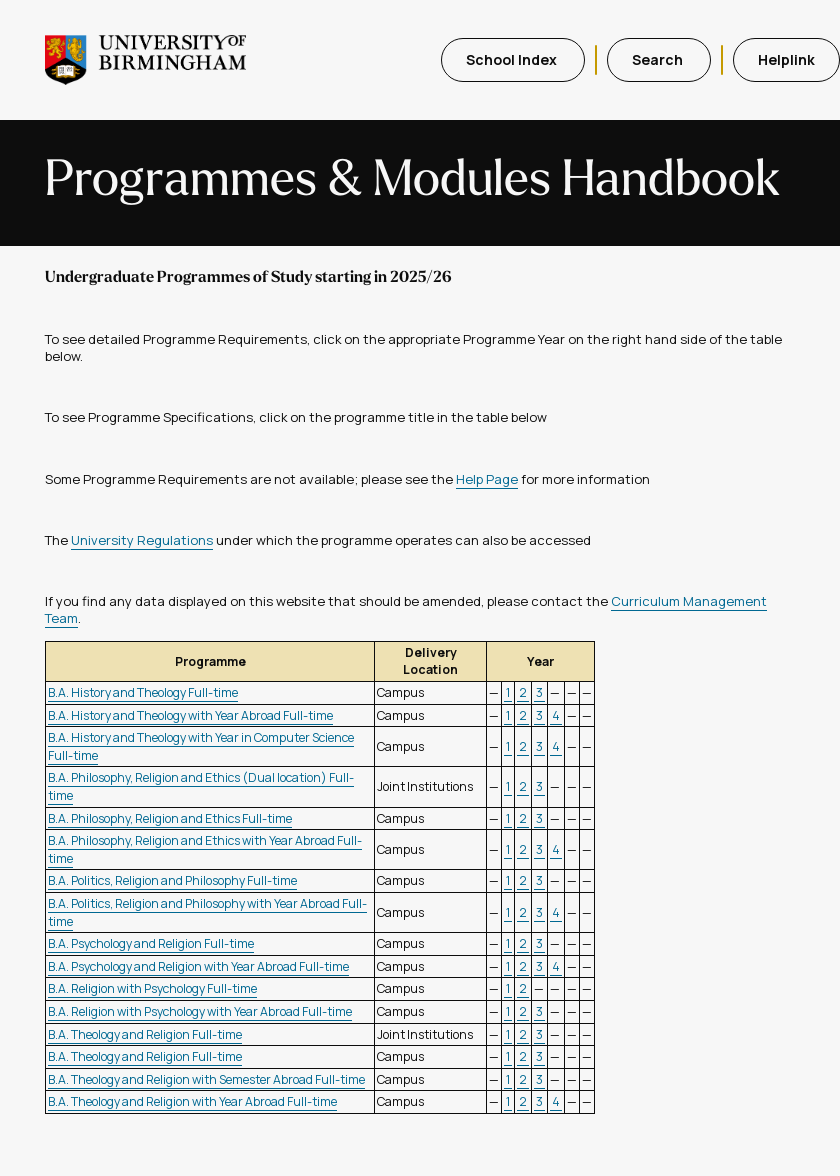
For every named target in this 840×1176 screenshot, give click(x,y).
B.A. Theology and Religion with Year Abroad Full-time (192, 1101)
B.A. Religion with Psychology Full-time (152, 988)
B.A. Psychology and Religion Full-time (151, 943)
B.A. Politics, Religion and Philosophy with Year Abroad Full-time (207, 912)
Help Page (487, 479)
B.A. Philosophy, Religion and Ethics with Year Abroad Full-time (205, 849)
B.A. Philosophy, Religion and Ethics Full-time (170, 818)
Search (659, 59)
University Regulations (142, 540)
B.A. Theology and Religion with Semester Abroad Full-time (206, 1079)
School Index (513, 59)
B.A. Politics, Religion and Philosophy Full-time (172, 880)
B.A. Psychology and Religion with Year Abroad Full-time (198, 966)
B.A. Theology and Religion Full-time (145, 1034)
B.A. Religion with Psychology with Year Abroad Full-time (200, 1011)
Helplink (786, 59)
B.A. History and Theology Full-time (143, 692)
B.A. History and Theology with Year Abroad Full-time (190, 715)
